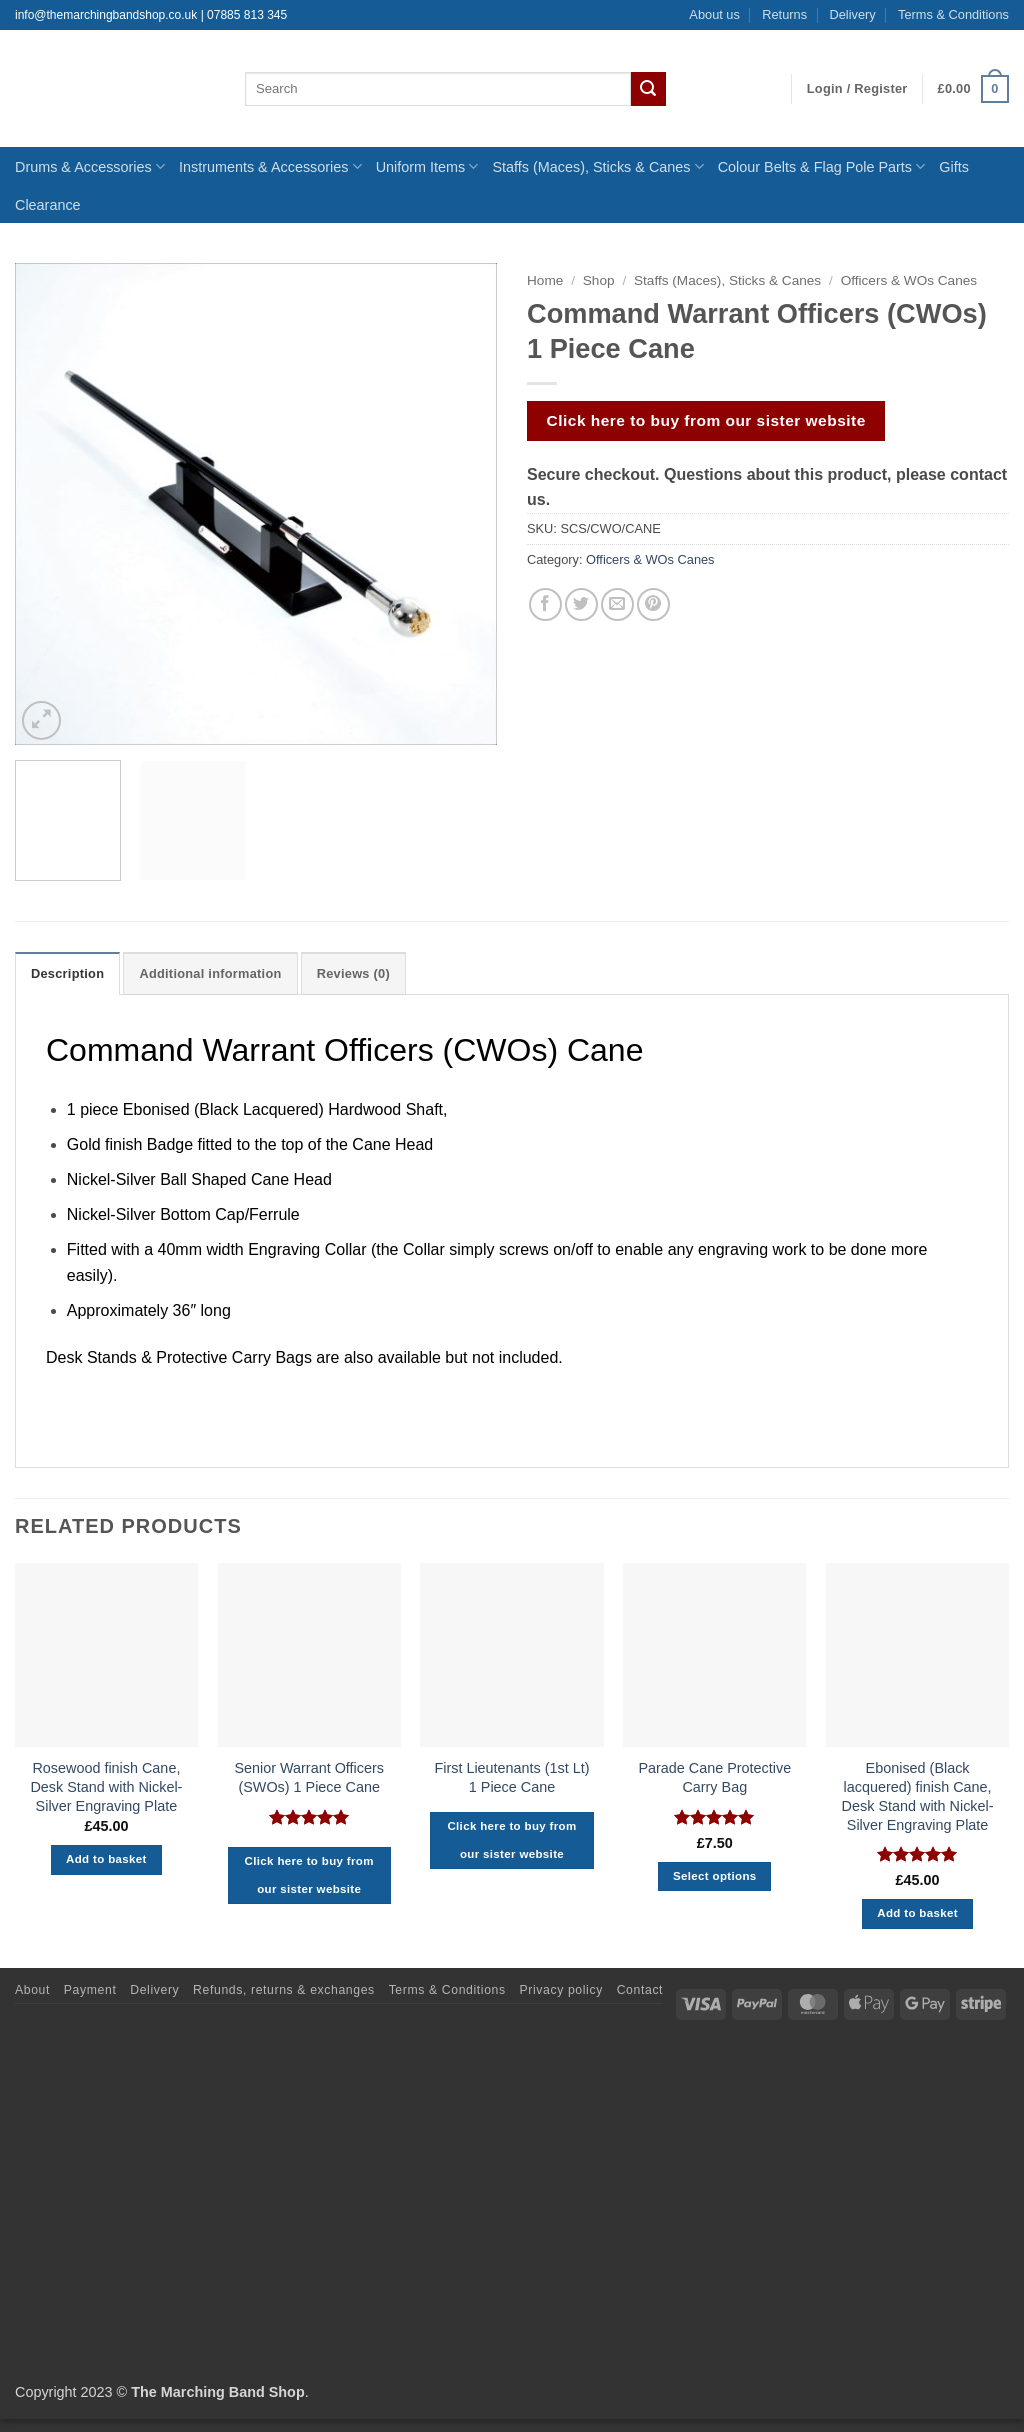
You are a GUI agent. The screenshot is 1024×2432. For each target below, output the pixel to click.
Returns (784, 14)
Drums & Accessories (90, 166)
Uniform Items (427, 166)
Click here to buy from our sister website (706, 420)
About (32, 1990)
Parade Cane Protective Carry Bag (714, 1777)
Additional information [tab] (210, 973)
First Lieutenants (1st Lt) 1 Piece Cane (511, 1777)
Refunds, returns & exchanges (284, 1990)
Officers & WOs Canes (909, 280)
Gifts (954, 167)
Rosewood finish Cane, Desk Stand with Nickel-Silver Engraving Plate (106, 1786)
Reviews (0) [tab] (353, 973)
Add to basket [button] (106, 1859)
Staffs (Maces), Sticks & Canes (597, 166)
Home (545, 280)
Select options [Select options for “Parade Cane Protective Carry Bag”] (715, 1876)
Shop (599, 280)
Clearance (48, 205)
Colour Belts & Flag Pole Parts (822, 166)
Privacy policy (561, 1990)
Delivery (852, 14)
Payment (90, 1990)
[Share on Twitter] (581, 604)
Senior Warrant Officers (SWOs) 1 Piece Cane (309, 1777)
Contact (640, 1990)
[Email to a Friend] (617, 604)
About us (714, 14)
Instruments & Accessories (270, 166)
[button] (857, 89)
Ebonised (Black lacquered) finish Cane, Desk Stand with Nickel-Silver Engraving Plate (918, 1796)
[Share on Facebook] (545, 604)
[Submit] (648, 89)
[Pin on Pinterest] (653, 604)
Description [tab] (67, 973)
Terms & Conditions (953, 14)
